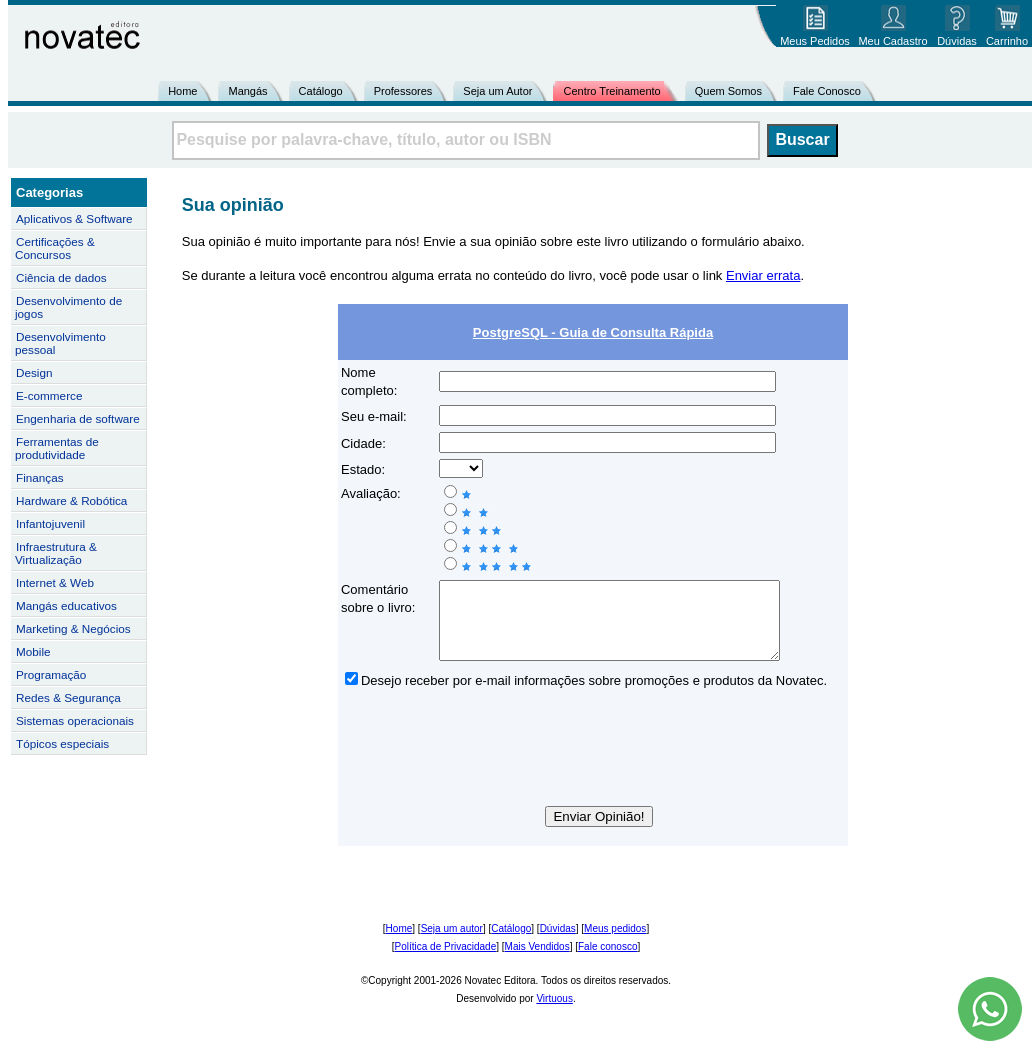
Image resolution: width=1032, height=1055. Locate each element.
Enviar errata (763, 275)
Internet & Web (55, 582)
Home (182, 91)
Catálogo (321, 91)
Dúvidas (558, 943)
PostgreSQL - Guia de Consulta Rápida (593, 332)
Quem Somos (728, 91)
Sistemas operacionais (75, 720)
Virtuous (554, 1013)
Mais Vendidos (537, 961)
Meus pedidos (615, 943)
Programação (51, 674)
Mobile (33, 651)
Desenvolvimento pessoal (60, 343)
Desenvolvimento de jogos (68, 307)
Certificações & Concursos (55, 248)
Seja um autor (452, 943)
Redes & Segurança (68, 697)
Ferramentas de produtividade (57, 448)
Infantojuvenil (50, 523)
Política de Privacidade (446, 961)
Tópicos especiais (62, 743)
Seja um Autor (497, 91)
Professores (403, 91)
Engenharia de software (78, 418)
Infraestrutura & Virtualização (56, 553)
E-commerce (49, 395)
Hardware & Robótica (71, 500)
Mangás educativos (66, 605)
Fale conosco (607, 961)
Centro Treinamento (611, 91)
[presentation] (593, 766)
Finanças (40, 477)
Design (34, 372)
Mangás (247, 91)
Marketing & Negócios (73, 628)
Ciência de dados (61, 277)
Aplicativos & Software (74, 218)
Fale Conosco (827, 91)
